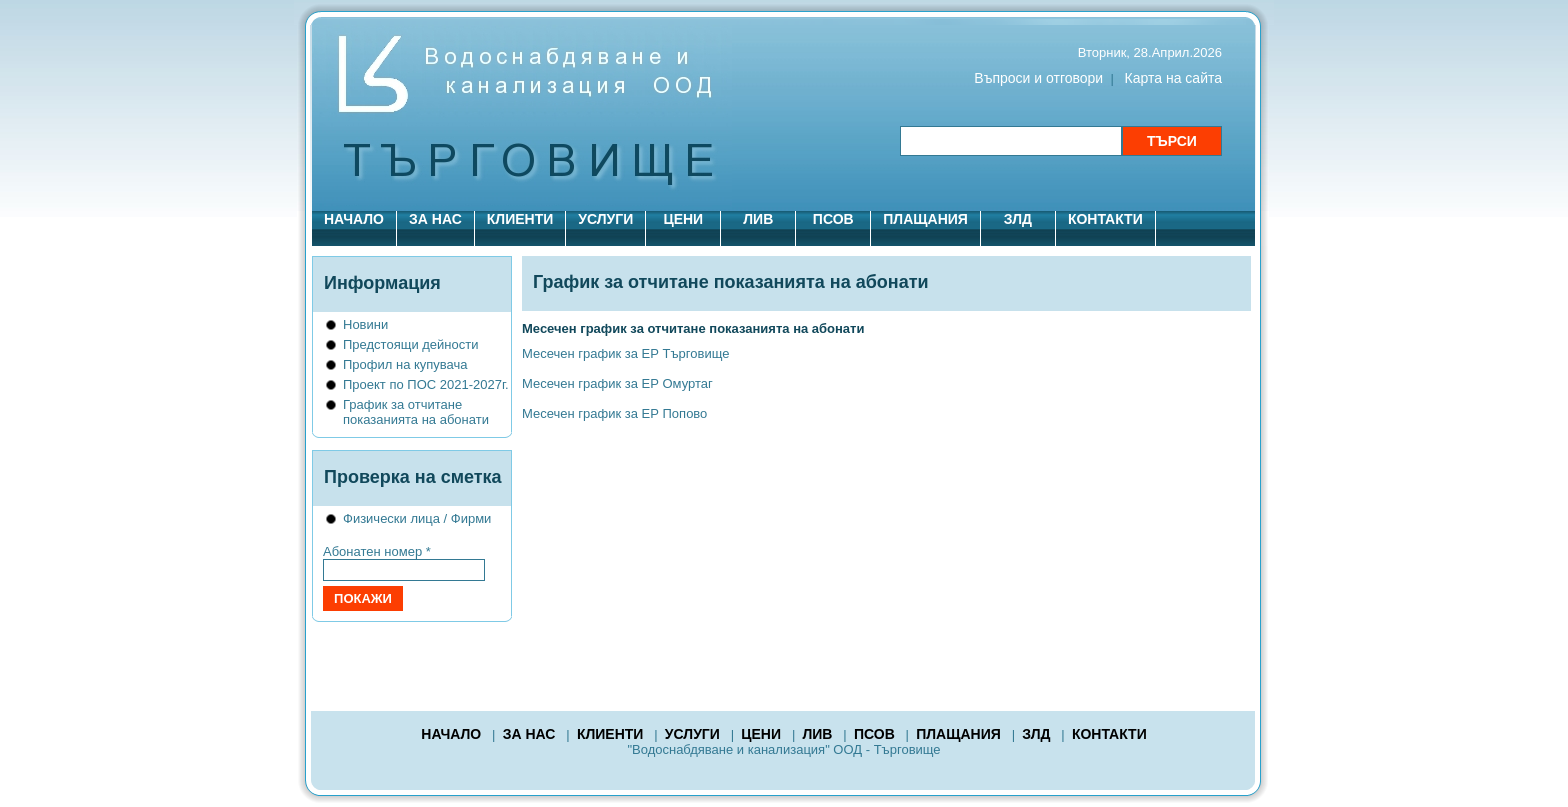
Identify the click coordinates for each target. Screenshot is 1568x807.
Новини (365, 324)
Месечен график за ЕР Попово (614, 413)
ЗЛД (1018, 219)
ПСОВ (833, 219)
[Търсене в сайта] (1011, 141)
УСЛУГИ (605, 219)
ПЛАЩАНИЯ (925, 219)
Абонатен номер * (377, 551)
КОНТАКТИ (1105, 219)
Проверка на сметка (413, 477)
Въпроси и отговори (1038, 78)
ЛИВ (758, 219)
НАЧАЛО (354, 219)
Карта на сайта (1173, 78)
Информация (382, 283)
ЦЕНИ (683, 219)
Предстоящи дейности (410, 344)
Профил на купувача (405, 364)
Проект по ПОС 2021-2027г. (426, 384)
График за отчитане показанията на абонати (416, 412)
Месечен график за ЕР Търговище (625, 353)
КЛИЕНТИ (520, 219)
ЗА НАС (435, 219)
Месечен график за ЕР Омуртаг (617, 383)
